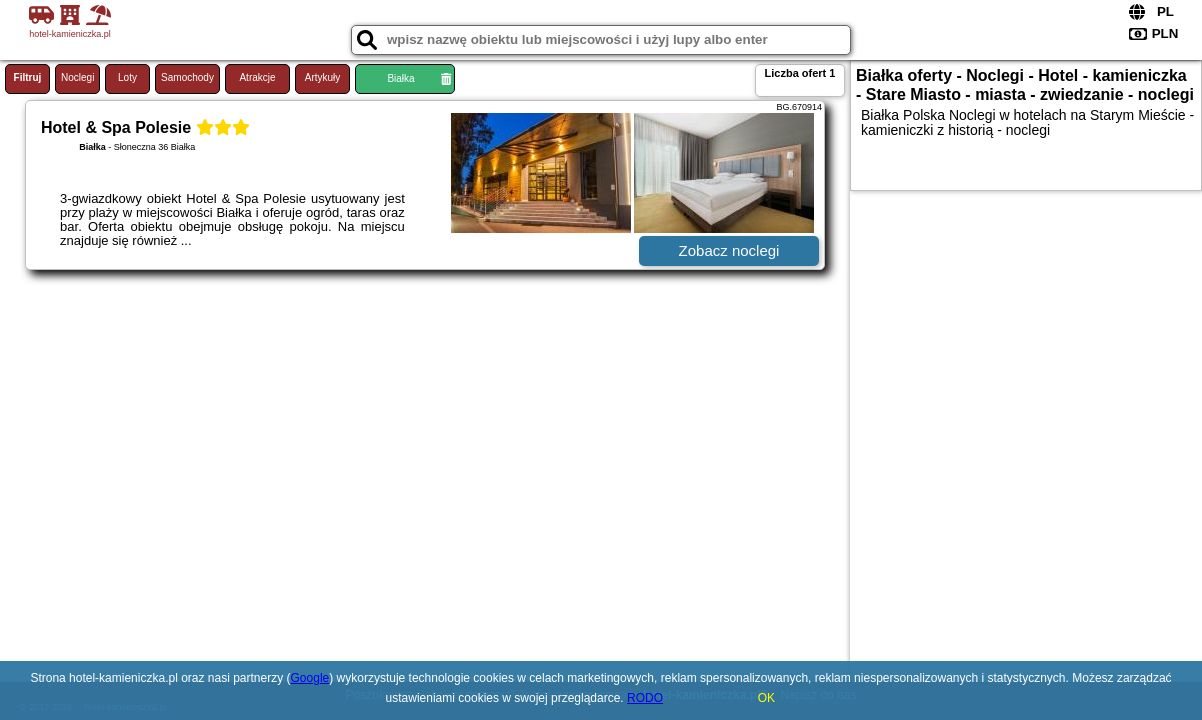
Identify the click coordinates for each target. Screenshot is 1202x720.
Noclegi (77, 77)
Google (310, 678)
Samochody (187, 77)
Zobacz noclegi (729, 250)
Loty (127, 77)
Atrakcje (257, 77)
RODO (645, 698)
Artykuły (323, 77)
